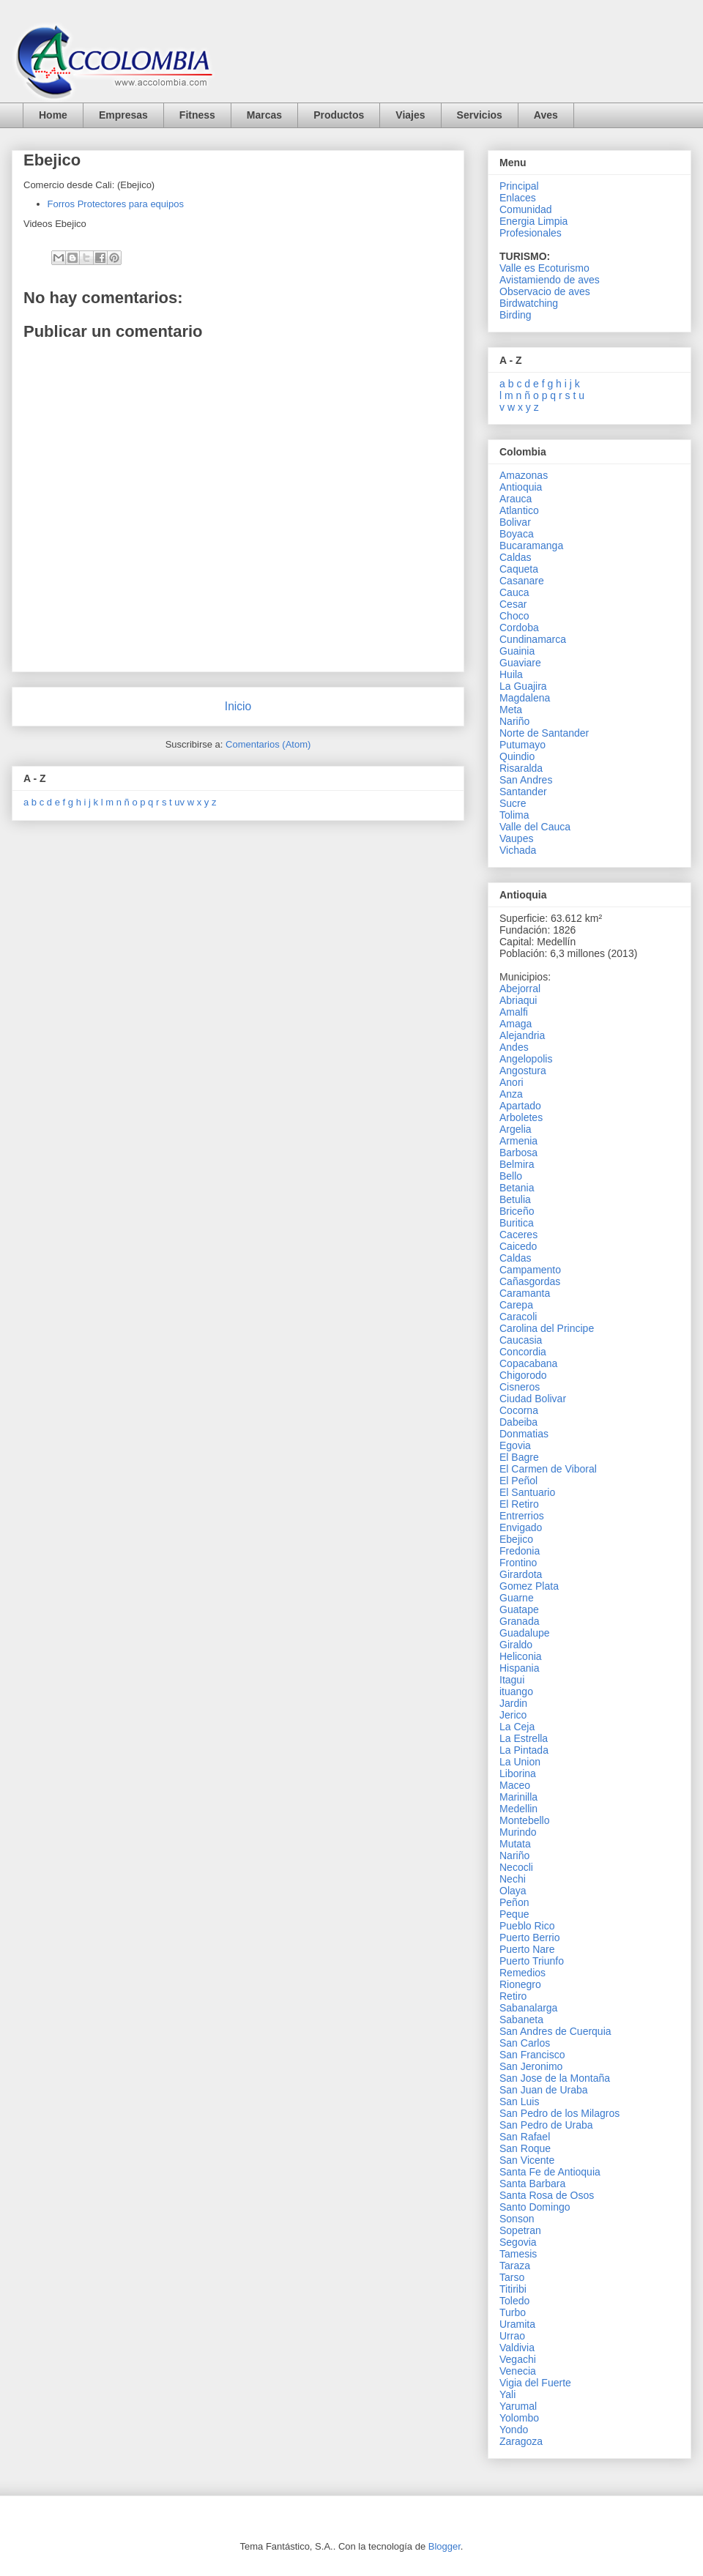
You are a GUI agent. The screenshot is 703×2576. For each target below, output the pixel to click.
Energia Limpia (533, 221)
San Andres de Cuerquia (555, 2031)
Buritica (516, 1223)
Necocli (516, 1867)
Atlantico (519, 510)
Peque (514, 1914)
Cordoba (519, 627)
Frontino (518, 1562)
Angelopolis (525, 1059)
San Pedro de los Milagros (559, 2113)
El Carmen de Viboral (548, 1469)
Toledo (514, 2301)
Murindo (518, 1832)
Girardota (520, 1574)
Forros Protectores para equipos (116, 203)
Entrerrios (521, 1516)
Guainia (517, 651)
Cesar (513, 604)
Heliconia (520, 1656)
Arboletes (521, 1117)
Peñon (514, 1902)
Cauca (514, 592)
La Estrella (523, 1738)
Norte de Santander (544, 733)
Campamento (530, 1270)
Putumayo (522, 745)
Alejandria (522, 1035)
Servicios (479, 115)
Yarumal (518, 2406)
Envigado (520, 1527)
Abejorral (519, 988)
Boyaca (516, 534)
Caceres (518, 1234)
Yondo (513, 2429)
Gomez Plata (529, 1586)
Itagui (511, 1680)
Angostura (522, 1070)
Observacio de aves (544, 291)
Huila (511, 674)
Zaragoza (521, 2441)
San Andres (525, 780)
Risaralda (521, 768)
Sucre (513, 803)
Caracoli (518, 1316)
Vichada (517, 850)
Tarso (511, 2277)
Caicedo (518, 1246)
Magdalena (524, 698)
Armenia (518, 1141)
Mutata (515, 1844)
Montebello (524, 1820)
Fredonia (519, 1551)
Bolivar (515, 522)
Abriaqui (518, 1000)
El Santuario (527, 1492)
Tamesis (518, 2254)
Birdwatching (528, 303)
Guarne (516, 1598)
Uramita (517, 2324)
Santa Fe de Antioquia (549, 2172)
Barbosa (518, 1152)
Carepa (516, 1305)
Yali (507, 2394)
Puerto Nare (526, 1949)
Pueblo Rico (527, 1926)
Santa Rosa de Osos (546, 2195)
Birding (515, 315)
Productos (338, 115)
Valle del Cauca (534, 827)
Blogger (444, 2546)
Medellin (518, 1808)
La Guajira (523, 686)
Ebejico (516, 1539)
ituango (516, 1691)
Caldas (515, 557)
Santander (523, 791)
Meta (510, 709)
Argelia (515, 1129)
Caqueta (518, 569)
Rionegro (520, 1984)
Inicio (238, 706)
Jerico (513, 1715)
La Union (519, 1762)
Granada (519, 1621)
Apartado (520, 1106)
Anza (511, 1094)
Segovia (518, 2242)
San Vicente (526, 2160)
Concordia (522, 1352)
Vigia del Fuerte (535, 2383)
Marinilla (518, 1797)
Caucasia (520, 1340)
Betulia (515, 1199)
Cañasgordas (529, 1281)
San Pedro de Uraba (546, 2125)
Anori (511, 1082)
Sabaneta (521, 2019)
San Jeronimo (530, 2066)
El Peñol (518, 1480)
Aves (546, 115)
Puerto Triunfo (531, 1961)
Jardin (513, 1703)
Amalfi (513, 1012)
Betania (516, 1188)
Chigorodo (523, 1375)
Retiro (513, 1996)
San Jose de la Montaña (554, 2078)
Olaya (513, 1890)
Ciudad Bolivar (532, 1398)
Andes (514, 1047)
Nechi (512, 1879)
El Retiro (519, 1504)
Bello (510, 1176)
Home (53, 115)
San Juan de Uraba (543, 2090)
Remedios (522, 1972)
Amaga (515, 1024)
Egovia (515, 1445)
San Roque (525, 2148)
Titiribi (513, 2289)
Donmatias (523, 1434)
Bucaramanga (531, 545)
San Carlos (524, 2043)
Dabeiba (518, 1422)
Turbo (512, 2312)
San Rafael (524, 2137)
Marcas (264, 115)
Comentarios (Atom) (268, 744)
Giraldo (515, 1644)
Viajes (410, 115)
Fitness (197, 115)
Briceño (516, 1211)
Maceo (514, 1785)
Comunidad (525, 209)
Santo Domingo (534, 2207)
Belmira (516, 1164)
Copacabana (528, 1363)
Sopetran (520, 2230)
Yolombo (519, 2418)
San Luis (519, 2101)
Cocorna (518, 1410)
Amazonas (523, 475)
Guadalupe (524, 1633)
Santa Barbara (532, 2183)
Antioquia (520, 487)
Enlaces (517, 198)
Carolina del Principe (546, 1328)
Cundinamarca (532, 639)
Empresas (123, 115)
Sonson (516, 2219)
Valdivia (517, 2347)
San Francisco (532, 2055)
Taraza (514, 2265)
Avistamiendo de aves (549, 280)
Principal (519, 186)
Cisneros (519, 1387)
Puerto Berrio (529, 1937)
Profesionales (530, 233)
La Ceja (517, 1726)
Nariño (514, 721)
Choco (514, 616)
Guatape (519, 1609)
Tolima (514, 815)
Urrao (512, 2336)
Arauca (515, 499)
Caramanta (524, 1293)
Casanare (521, 581)
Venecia (517, 2371)
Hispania (519, 1668)
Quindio (517, 756)
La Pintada (523, 1750)
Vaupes (516, 838)
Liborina (517, 1773)
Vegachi (517, 2359)
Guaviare (520, 663)
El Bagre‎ (519, 1457)
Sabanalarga (528, 2008)
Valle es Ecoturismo (544, 268)
